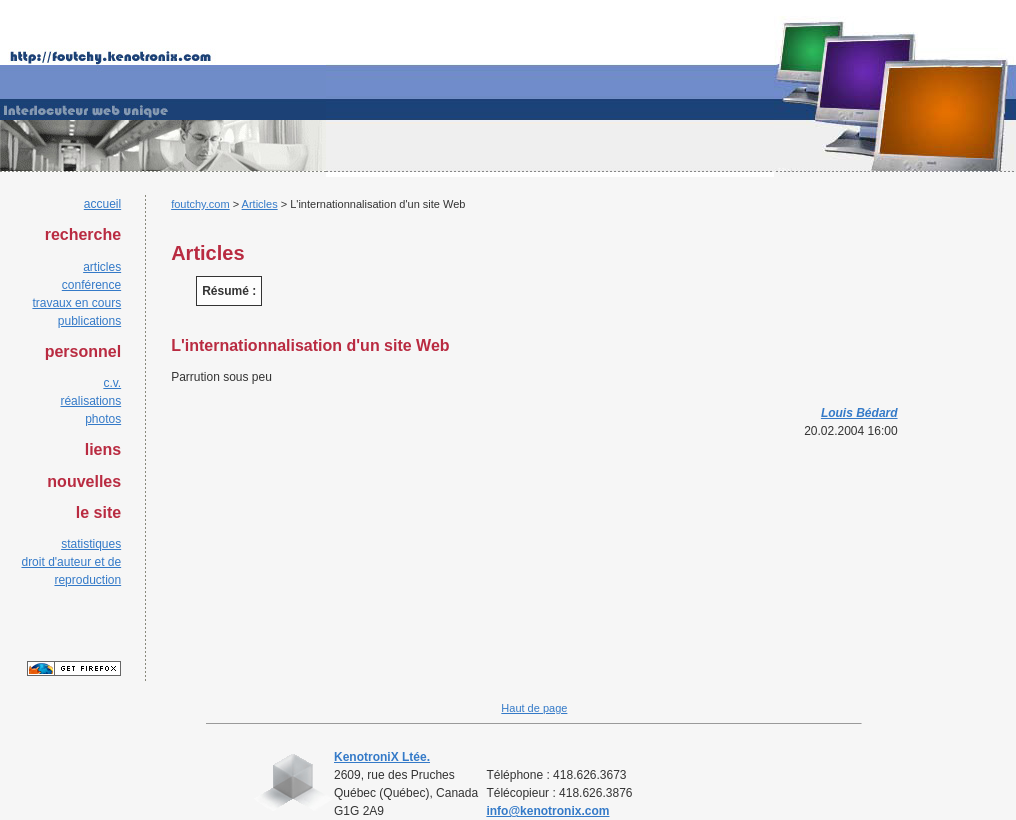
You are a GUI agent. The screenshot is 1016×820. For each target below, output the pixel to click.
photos (103, 419)
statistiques (91, 544)
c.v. (112, 383)
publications (89, 321)
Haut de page (534, 708)
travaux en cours (76, 303)
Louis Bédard (859, 413)
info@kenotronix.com (547, 811)
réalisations (90, 401)
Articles (260, 204)
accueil (102, 204)
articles (102, 267)
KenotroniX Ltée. (382, 757)
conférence (91, 285)
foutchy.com (200, 204)
